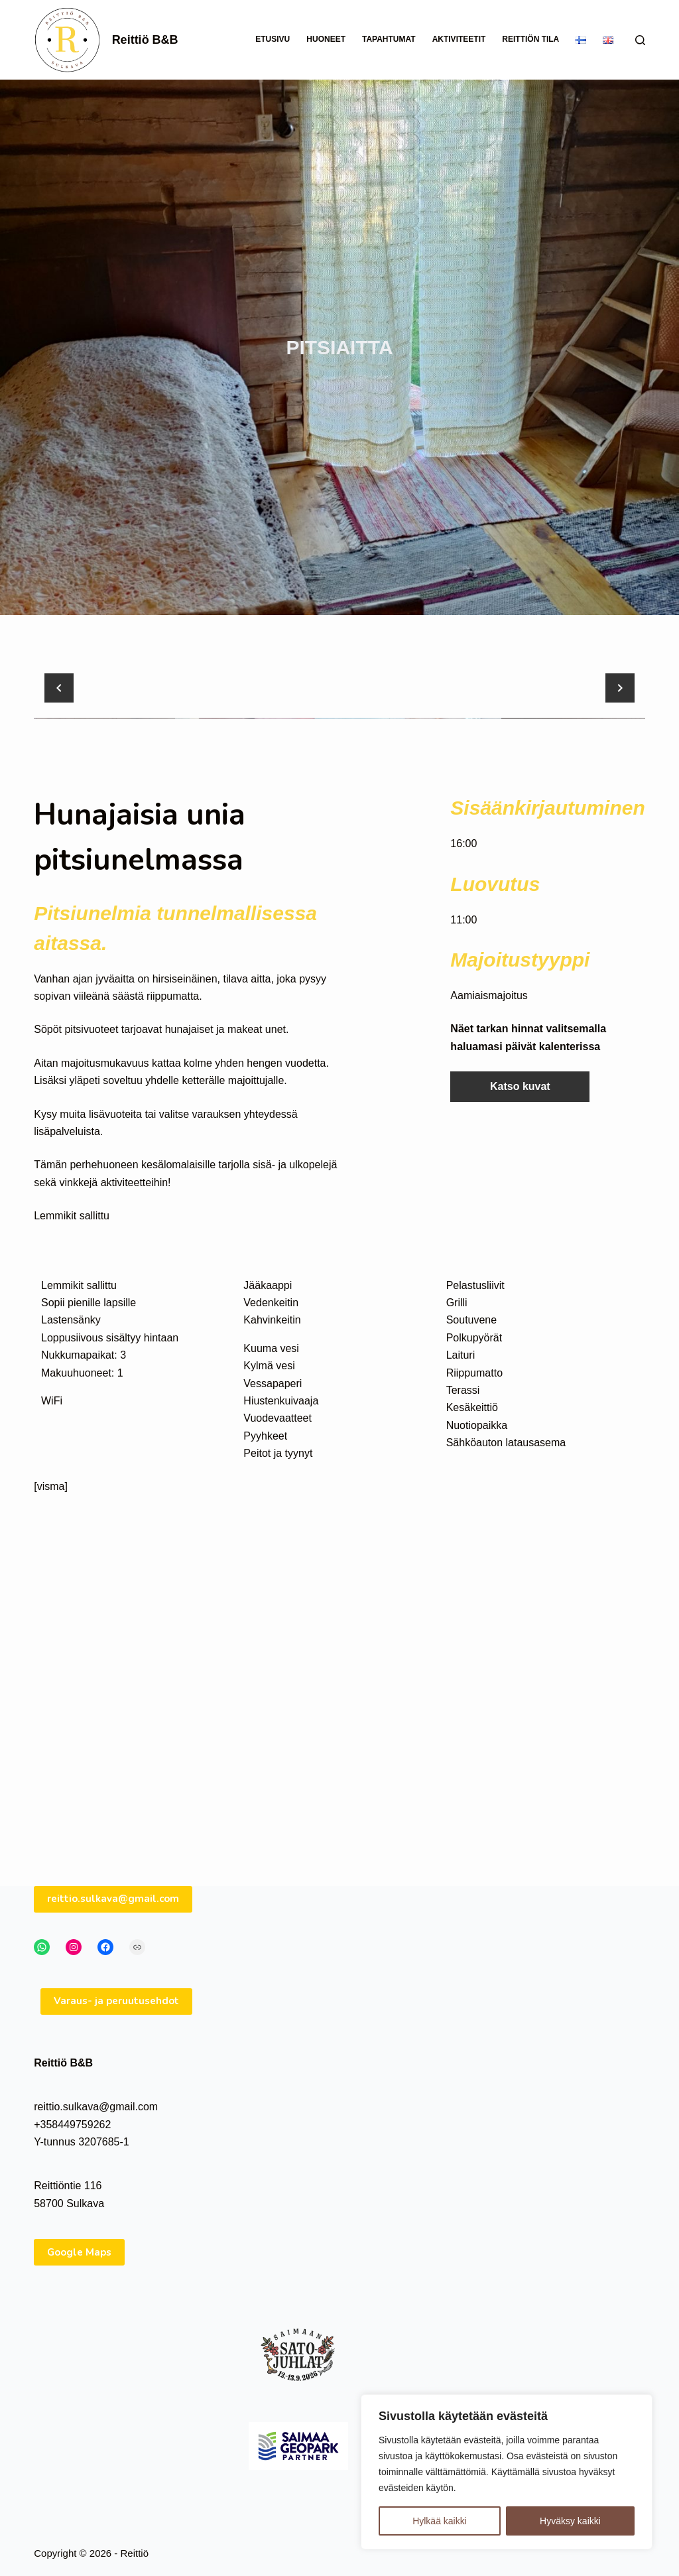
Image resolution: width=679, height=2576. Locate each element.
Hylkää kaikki (439, 2521)
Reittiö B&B (145, 39)
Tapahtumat (389, 39)
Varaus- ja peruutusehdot (116, 2041)
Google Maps (79, 2292)
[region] (506, 2471)
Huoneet (325, 39)
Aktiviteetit (459, 39)
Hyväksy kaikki (570, 2521)
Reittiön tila (530, 39)
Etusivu (272, 39)
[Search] (640, 40)
